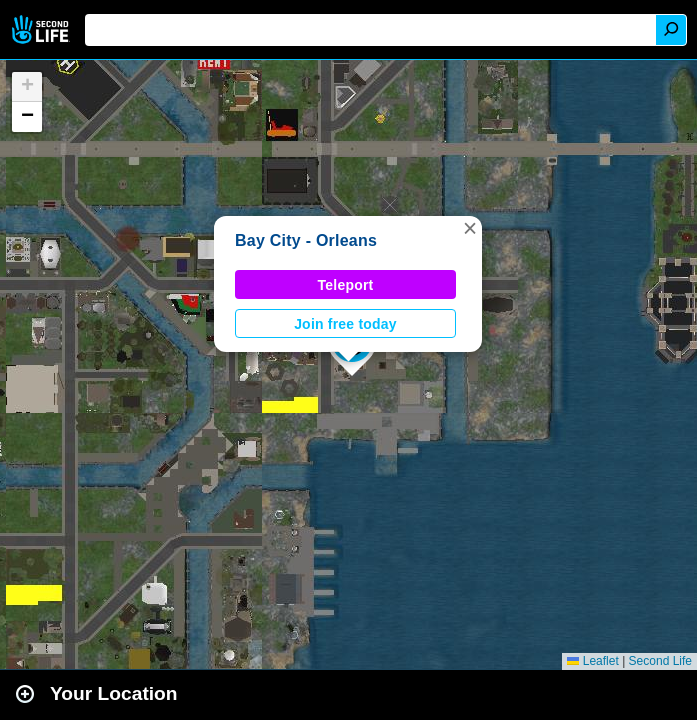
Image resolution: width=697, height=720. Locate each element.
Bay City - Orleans (306, 240)
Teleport (346, 285)
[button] (470, 228)
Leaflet (592, 661)
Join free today (345, 324)
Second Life (42, 29)
